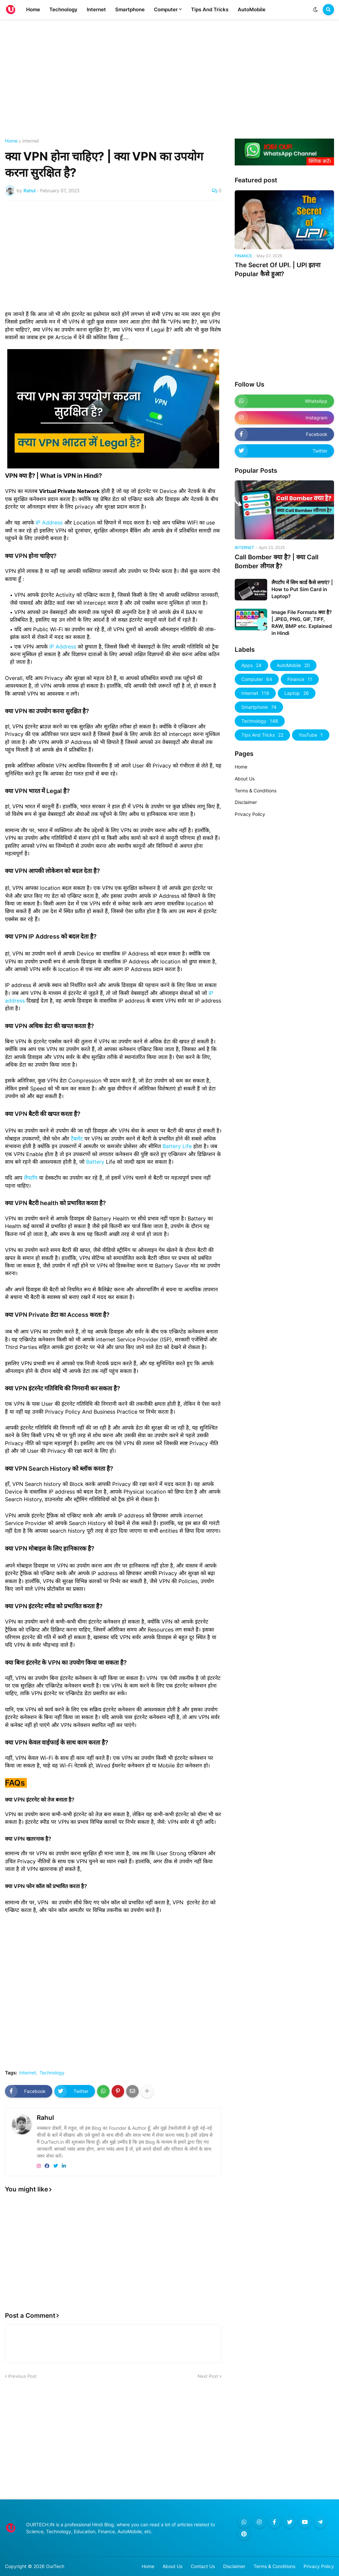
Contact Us (203, 2566)
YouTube (311, 735)
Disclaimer (246, 802)
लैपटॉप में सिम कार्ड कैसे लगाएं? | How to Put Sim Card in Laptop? (302, 589)
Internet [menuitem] (96, 9)
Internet (30, 141)
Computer (256, 679)
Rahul (45, 2117)
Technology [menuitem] (63, 9)
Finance (299, 679)
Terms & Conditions (255, 790)
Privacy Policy (250, 814)
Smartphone (258, 707)
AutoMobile (293, 665)
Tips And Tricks (262, 735)
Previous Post (22, 2376)
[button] (315, 9)
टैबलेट (77, 1138)
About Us (245, 778)
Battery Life (177, 1146)
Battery (95, 1161)
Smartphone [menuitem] (130, 9)
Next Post (208, 2376)
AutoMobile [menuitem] (252, 9)
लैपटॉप (30, 1177)
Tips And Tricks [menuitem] (209, 9)
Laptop (296, 693)
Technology (52, 2072)
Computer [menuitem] (166, 9)
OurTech (55, 2566)
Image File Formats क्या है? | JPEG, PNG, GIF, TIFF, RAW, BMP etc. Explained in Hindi (301, 622)
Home (11, 141)
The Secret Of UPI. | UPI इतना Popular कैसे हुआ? (277, 269)
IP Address (49, 522)
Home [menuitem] (33, 9)
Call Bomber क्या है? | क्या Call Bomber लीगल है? (276, 561)
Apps (251, 665)
